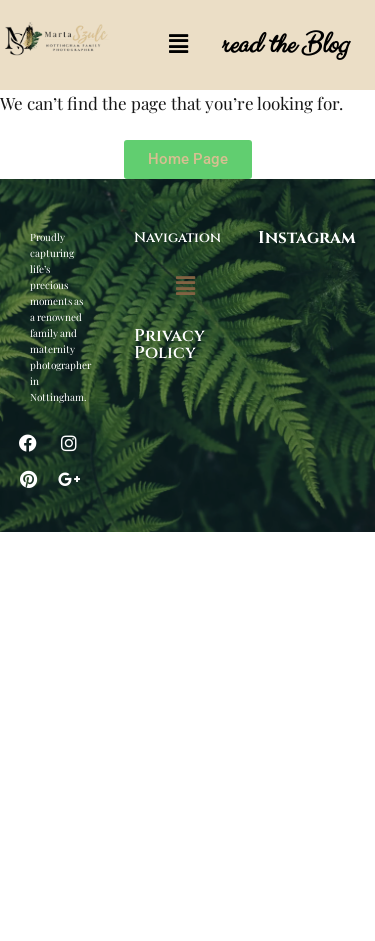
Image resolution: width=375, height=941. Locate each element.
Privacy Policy (169, 344)
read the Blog (283, 45)
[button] (178, 44)
